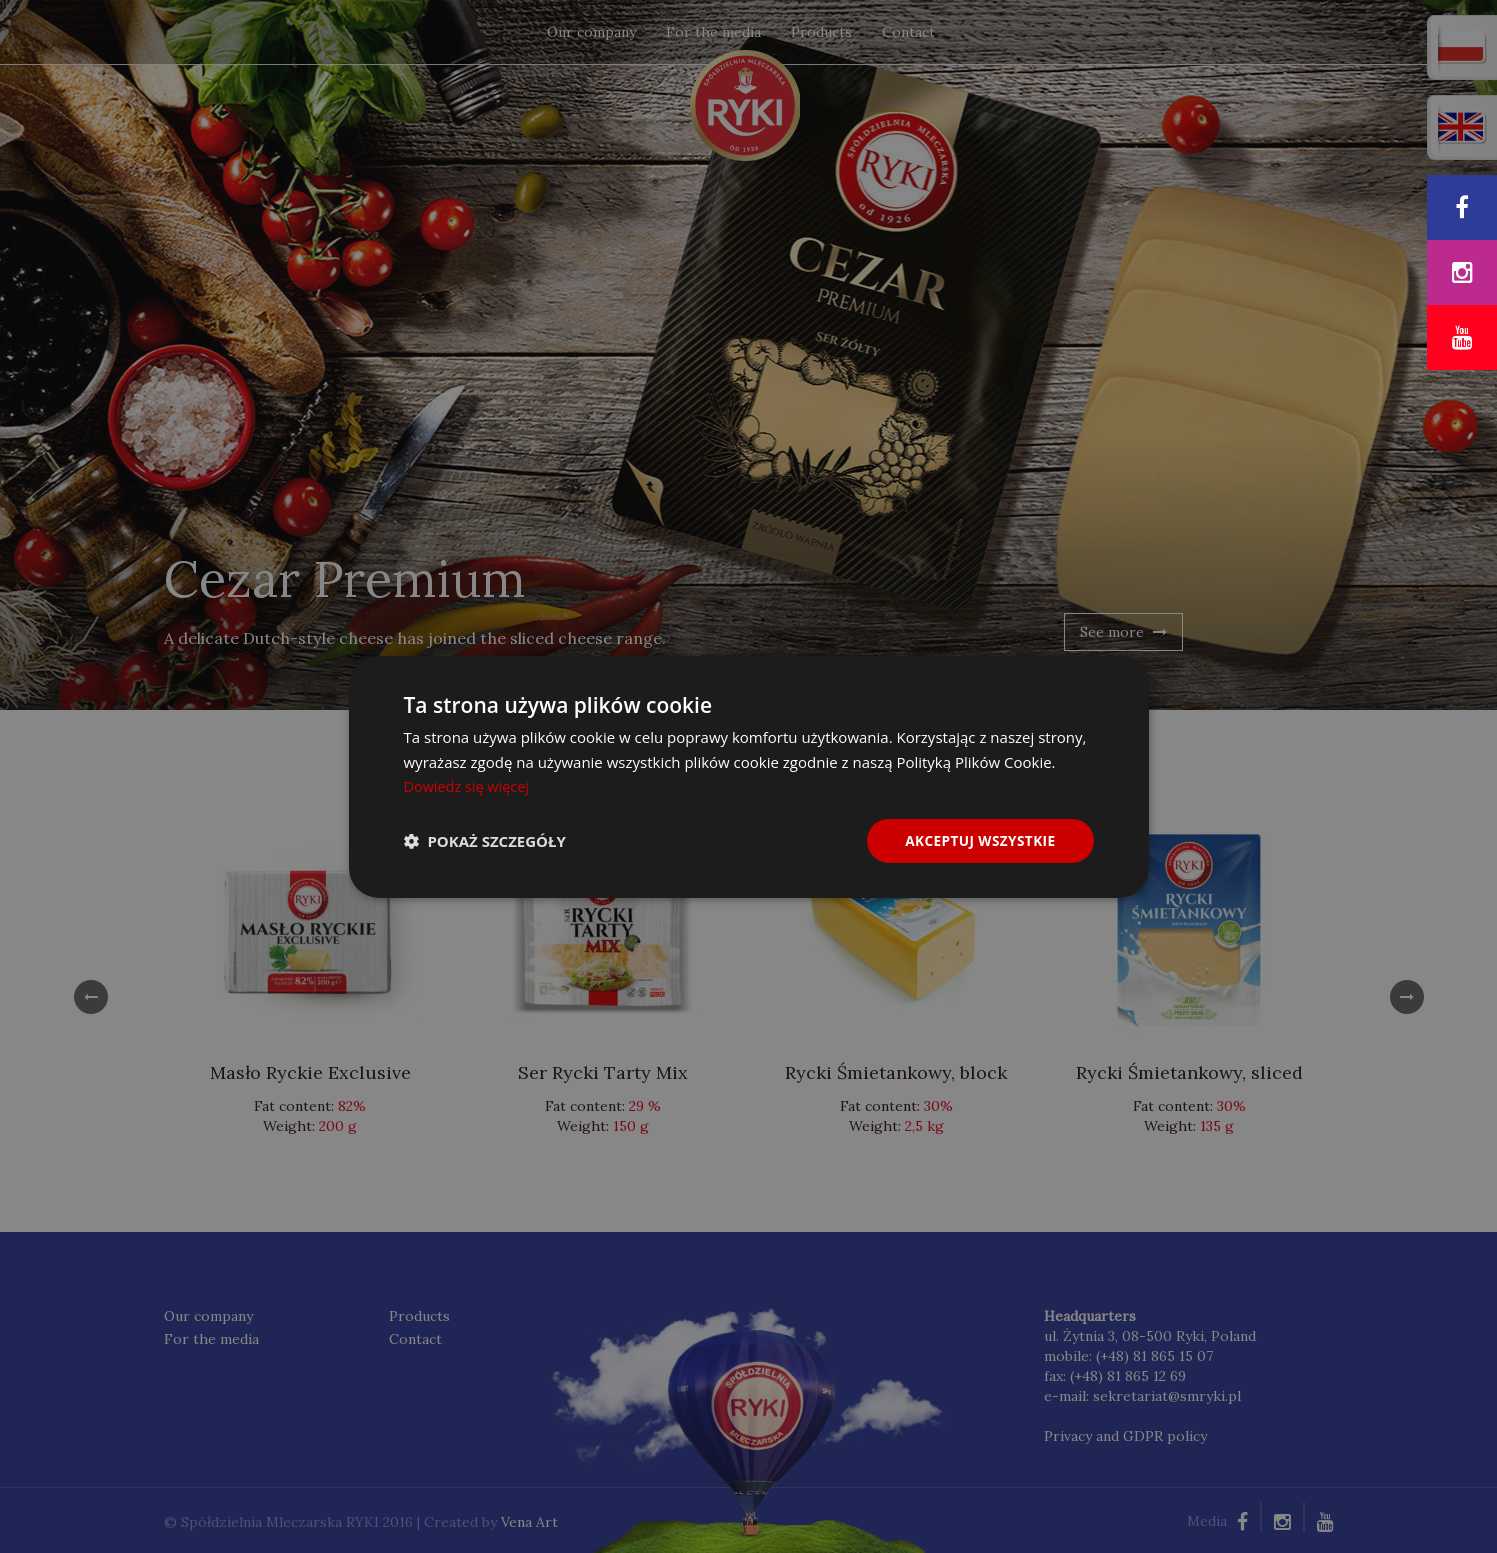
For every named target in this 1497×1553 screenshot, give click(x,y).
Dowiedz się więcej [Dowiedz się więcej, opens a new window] (469, 786)
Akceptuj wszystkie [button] (978, 839)
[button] (485, 841)
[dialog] (748, 776)
